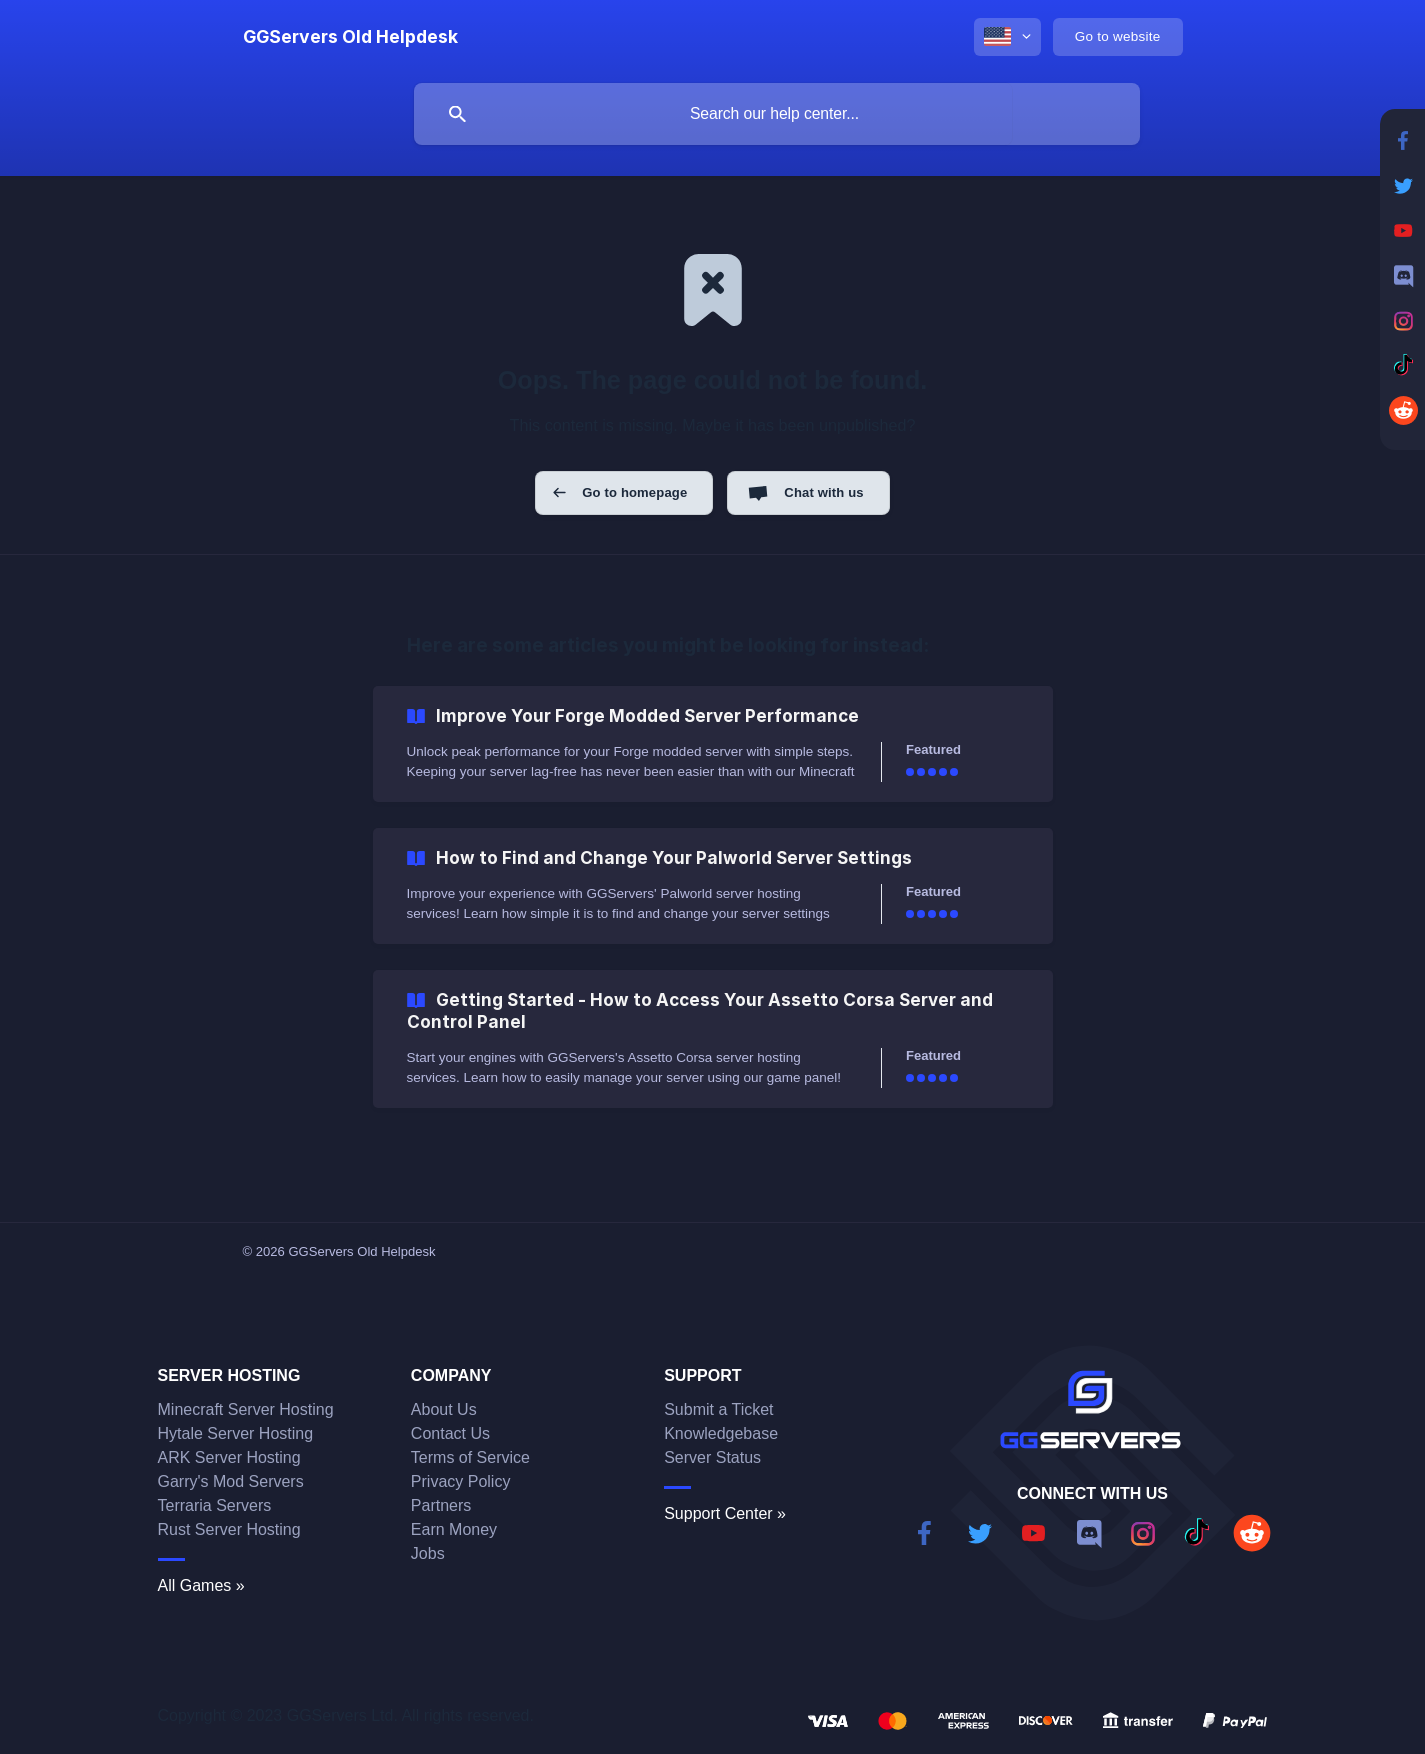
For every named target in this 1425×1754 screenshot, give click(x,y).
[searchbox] (777, 114)
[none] (350, 37)
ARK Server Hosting (229, 1457)
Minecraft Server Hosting (246, 1409)
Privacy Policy (461, 1481)
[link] (713, 744)
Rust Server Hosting (229, 1529)
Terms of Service (470, 1457)
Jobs (428, 1553)
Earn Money (454, 1529)
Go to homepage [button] (634, 492)
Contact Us (450, 1433)
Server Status (712, 1457)
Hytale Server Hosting (236, 1433)
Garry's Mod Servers (231, 1481)
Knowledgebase (721, 1433)
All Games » (201, 1585)
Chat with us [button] (823, 492)
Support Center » (725, 1513)
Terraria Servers (215, 1505)
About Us (444, 1409)
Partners (441, 1505)
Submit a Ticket (718, 1409)
